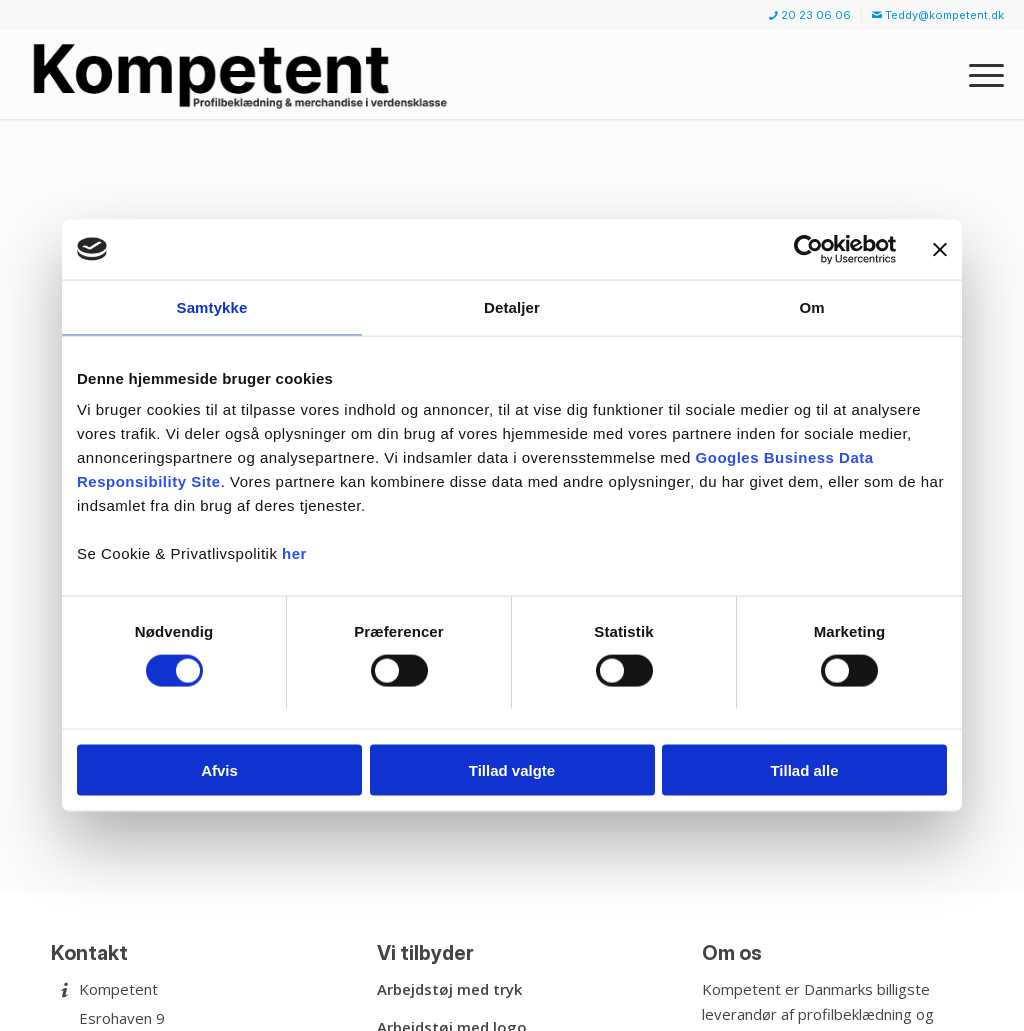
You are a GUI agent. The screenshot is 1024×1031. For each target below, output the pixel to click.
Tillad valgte (512, 770)
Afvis (219, 770)
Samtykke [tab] (212, 306)
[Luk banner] (940, 249)
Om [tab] (811, 306)
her (294, 553)
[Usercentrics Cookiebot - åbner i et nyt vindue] (808, 249)
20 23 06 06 (810, 15)
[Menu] (980, 74)
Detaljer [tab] (512, 306)
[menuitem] (810, 15)
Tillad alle (804, 770)
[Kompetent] (243, 74)
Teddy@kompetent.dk (938, 15)
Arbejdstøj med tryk (449, 989)
